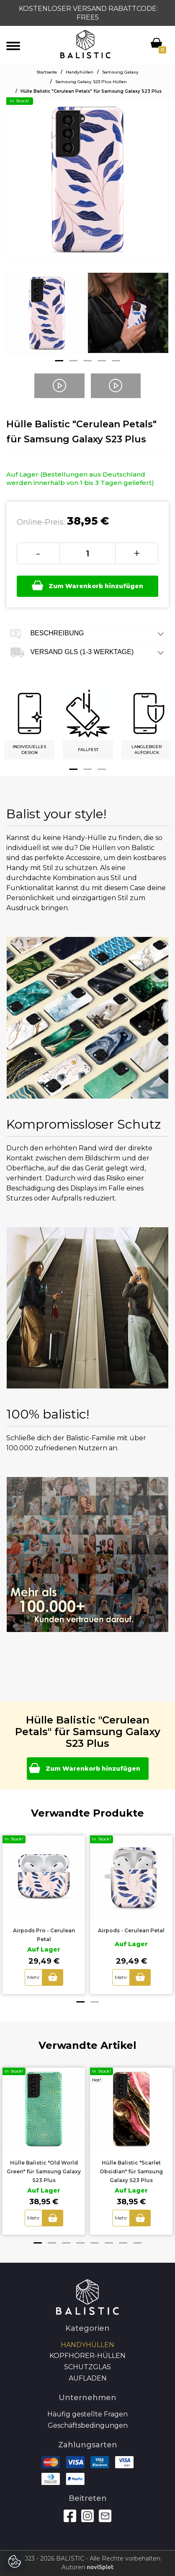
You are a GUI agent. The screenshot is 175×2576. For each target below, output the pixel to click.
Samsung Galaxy (120, 72)
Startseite (46, 72)
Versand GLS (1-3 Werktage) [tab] (87, 652)
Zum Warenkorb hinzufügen (87, 586)
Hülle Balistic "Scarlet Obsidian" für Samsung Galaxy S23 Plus (131, 2171)
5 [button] (116, 360)
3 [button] (87, 360)
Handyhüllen (79, 72)
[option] (47, 319)
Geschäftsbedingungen (88, 2425)
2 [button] (73, 360)
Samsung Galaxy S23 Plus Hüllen (91, 81)
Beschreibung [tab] (87, 634)
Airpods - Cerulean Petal (131, 1930)
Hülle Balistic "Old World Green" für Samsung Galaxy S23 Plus (44, 2171)
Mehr (33, 1977)
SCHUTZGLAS (87, 2367)
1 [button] (59, 360)
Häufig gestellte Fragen (87, 2414)
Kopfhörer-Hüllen (87, 2356)
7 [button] (123, 2243)
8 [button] (137, 2243)
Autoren (87, 2567)
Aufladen (88, 2378)
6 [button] (109, 2243)
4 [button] (102, 360)
